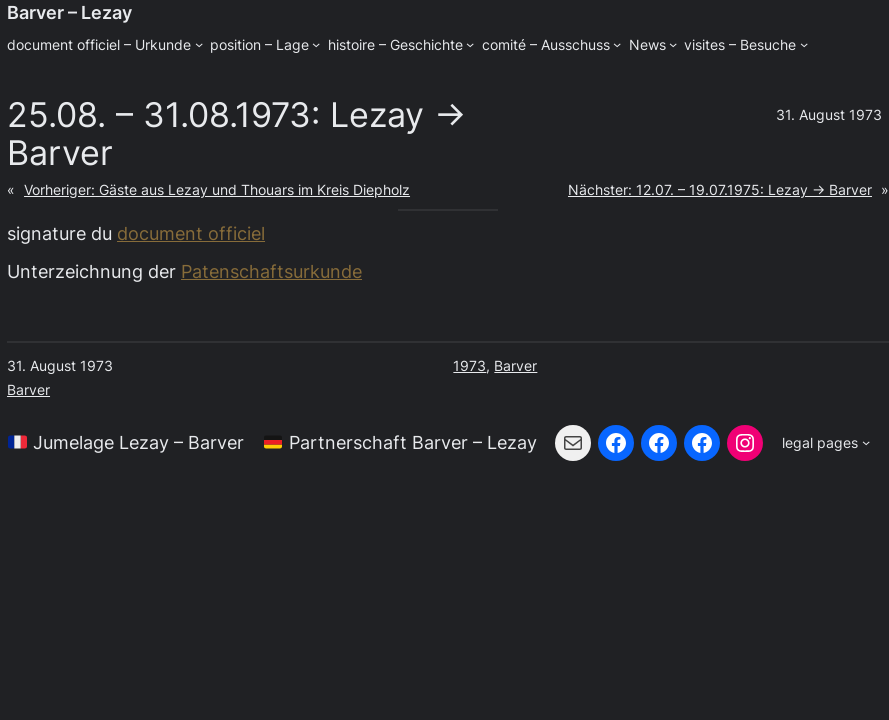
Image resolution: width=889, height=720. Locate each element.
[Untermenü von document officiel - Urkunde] (199, 44)
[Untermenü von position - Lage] (316, 44)
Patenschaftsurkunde (271, 271)
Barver (28, 389)
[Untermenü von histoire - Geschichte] (470, 44)
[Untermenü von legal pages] (826, 443)
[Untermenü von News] (673, 44)
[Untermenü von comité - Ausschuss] (617, 44)
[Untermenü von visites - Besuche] (804, 44)
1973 (469, 365)
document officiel (191, 233)
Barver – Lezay (69, 12)
